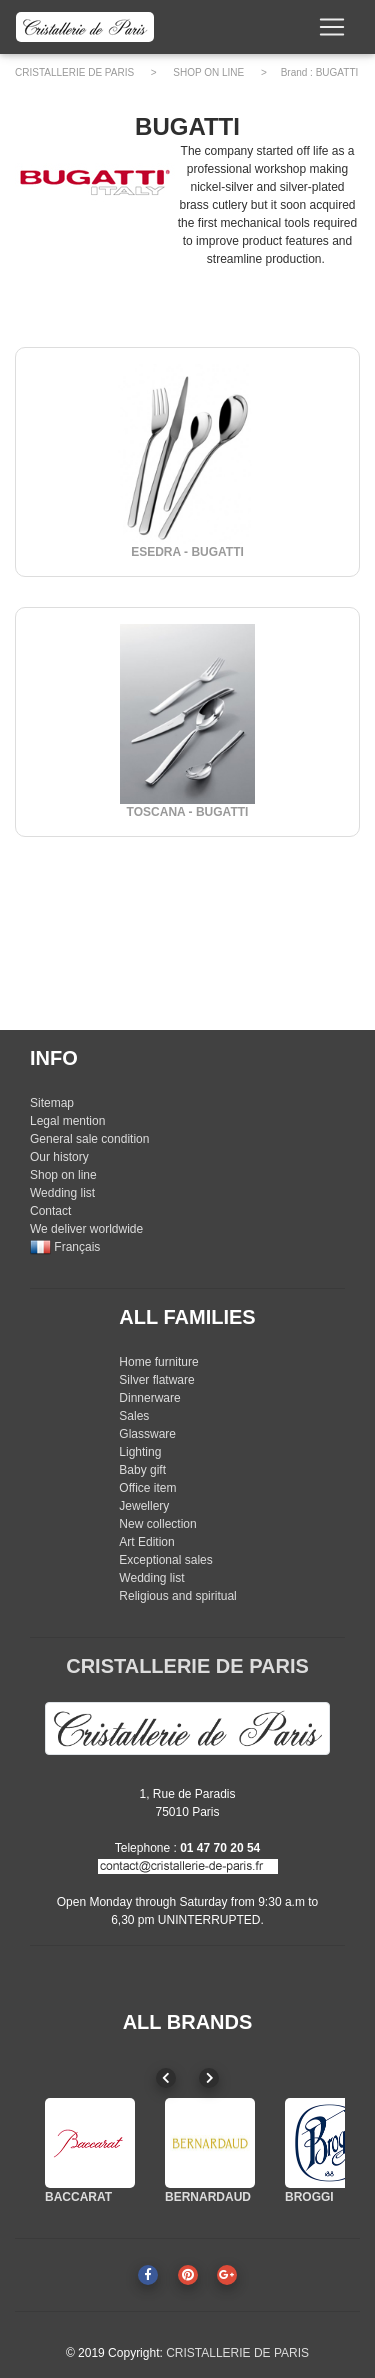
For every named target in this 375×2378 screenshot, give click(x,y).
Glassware (147, 1434)
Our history (59, 1157)
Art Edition (146, 1542)
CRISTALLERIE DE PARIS (74, 72)
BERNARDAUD (208, 2197)
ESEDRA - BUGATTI (187, 552)
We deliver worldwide (86, 1229)
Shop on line (63, 1175)
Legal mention (67, 1121)
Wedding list (62, 1193)
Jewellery (144, 1506)
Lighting (140, 1452)
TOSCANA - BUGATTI (188, 812)
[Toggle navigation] (332, 27)
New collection (157, 1524)
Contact (50, 1211)
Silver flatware (156, 1380)
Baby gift (142, 1470)
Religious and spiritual (177, 1596)
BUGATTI (337, 72)
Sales (134, 1416)
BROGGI (309, 2197)
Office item (147, 1488)
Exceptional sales (165, 1560)
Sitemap (52, 1103)
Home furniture (158, 1362)
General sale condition (89, 1139)
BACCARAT (78, 2197)
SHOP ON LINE (208, 72)
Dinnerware (149, 1398)
